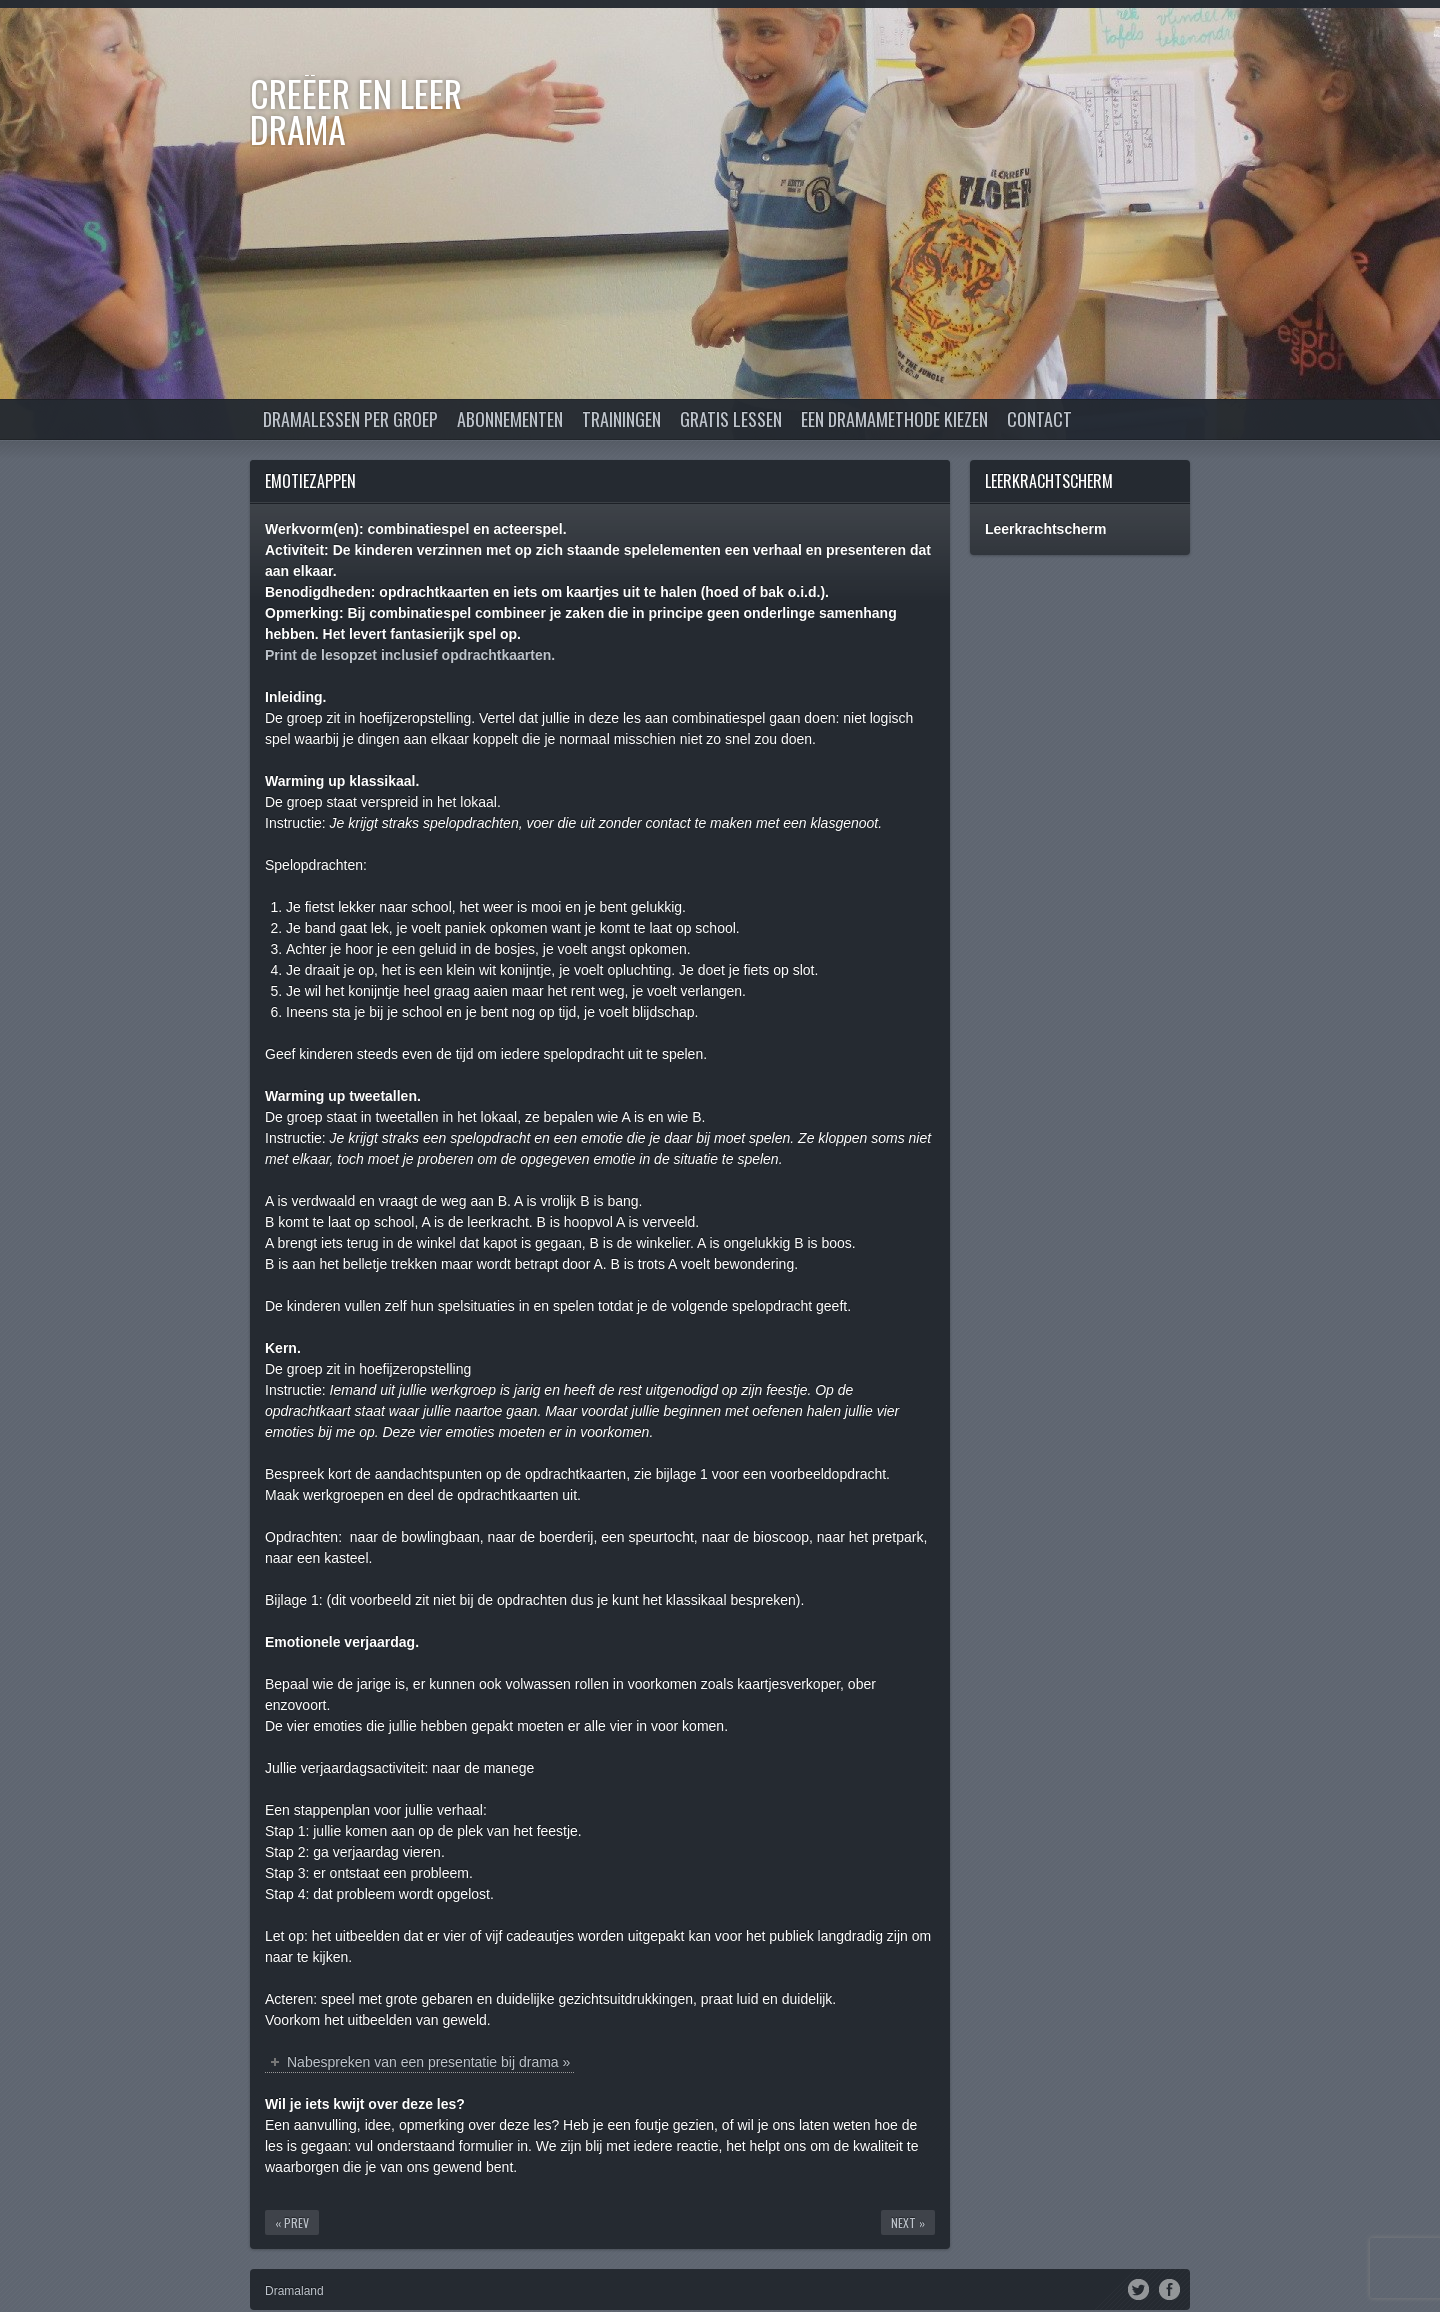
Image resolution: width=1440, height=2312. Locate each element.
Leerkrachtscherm (1049, 481)
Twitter (1138, 2288)
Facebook (1169, 2288)
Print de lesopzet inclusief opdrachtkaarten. (410, 655)
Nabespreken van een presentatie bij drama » (428, 2062)
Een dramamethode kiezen (894, 419)
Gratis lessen (731, 419)
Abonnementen (510, 419)
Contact (1039, 419)
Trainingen (621, 419)
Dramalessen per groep (350, 419)
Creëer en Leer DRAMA (356, 110)
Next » (908, 2222)
